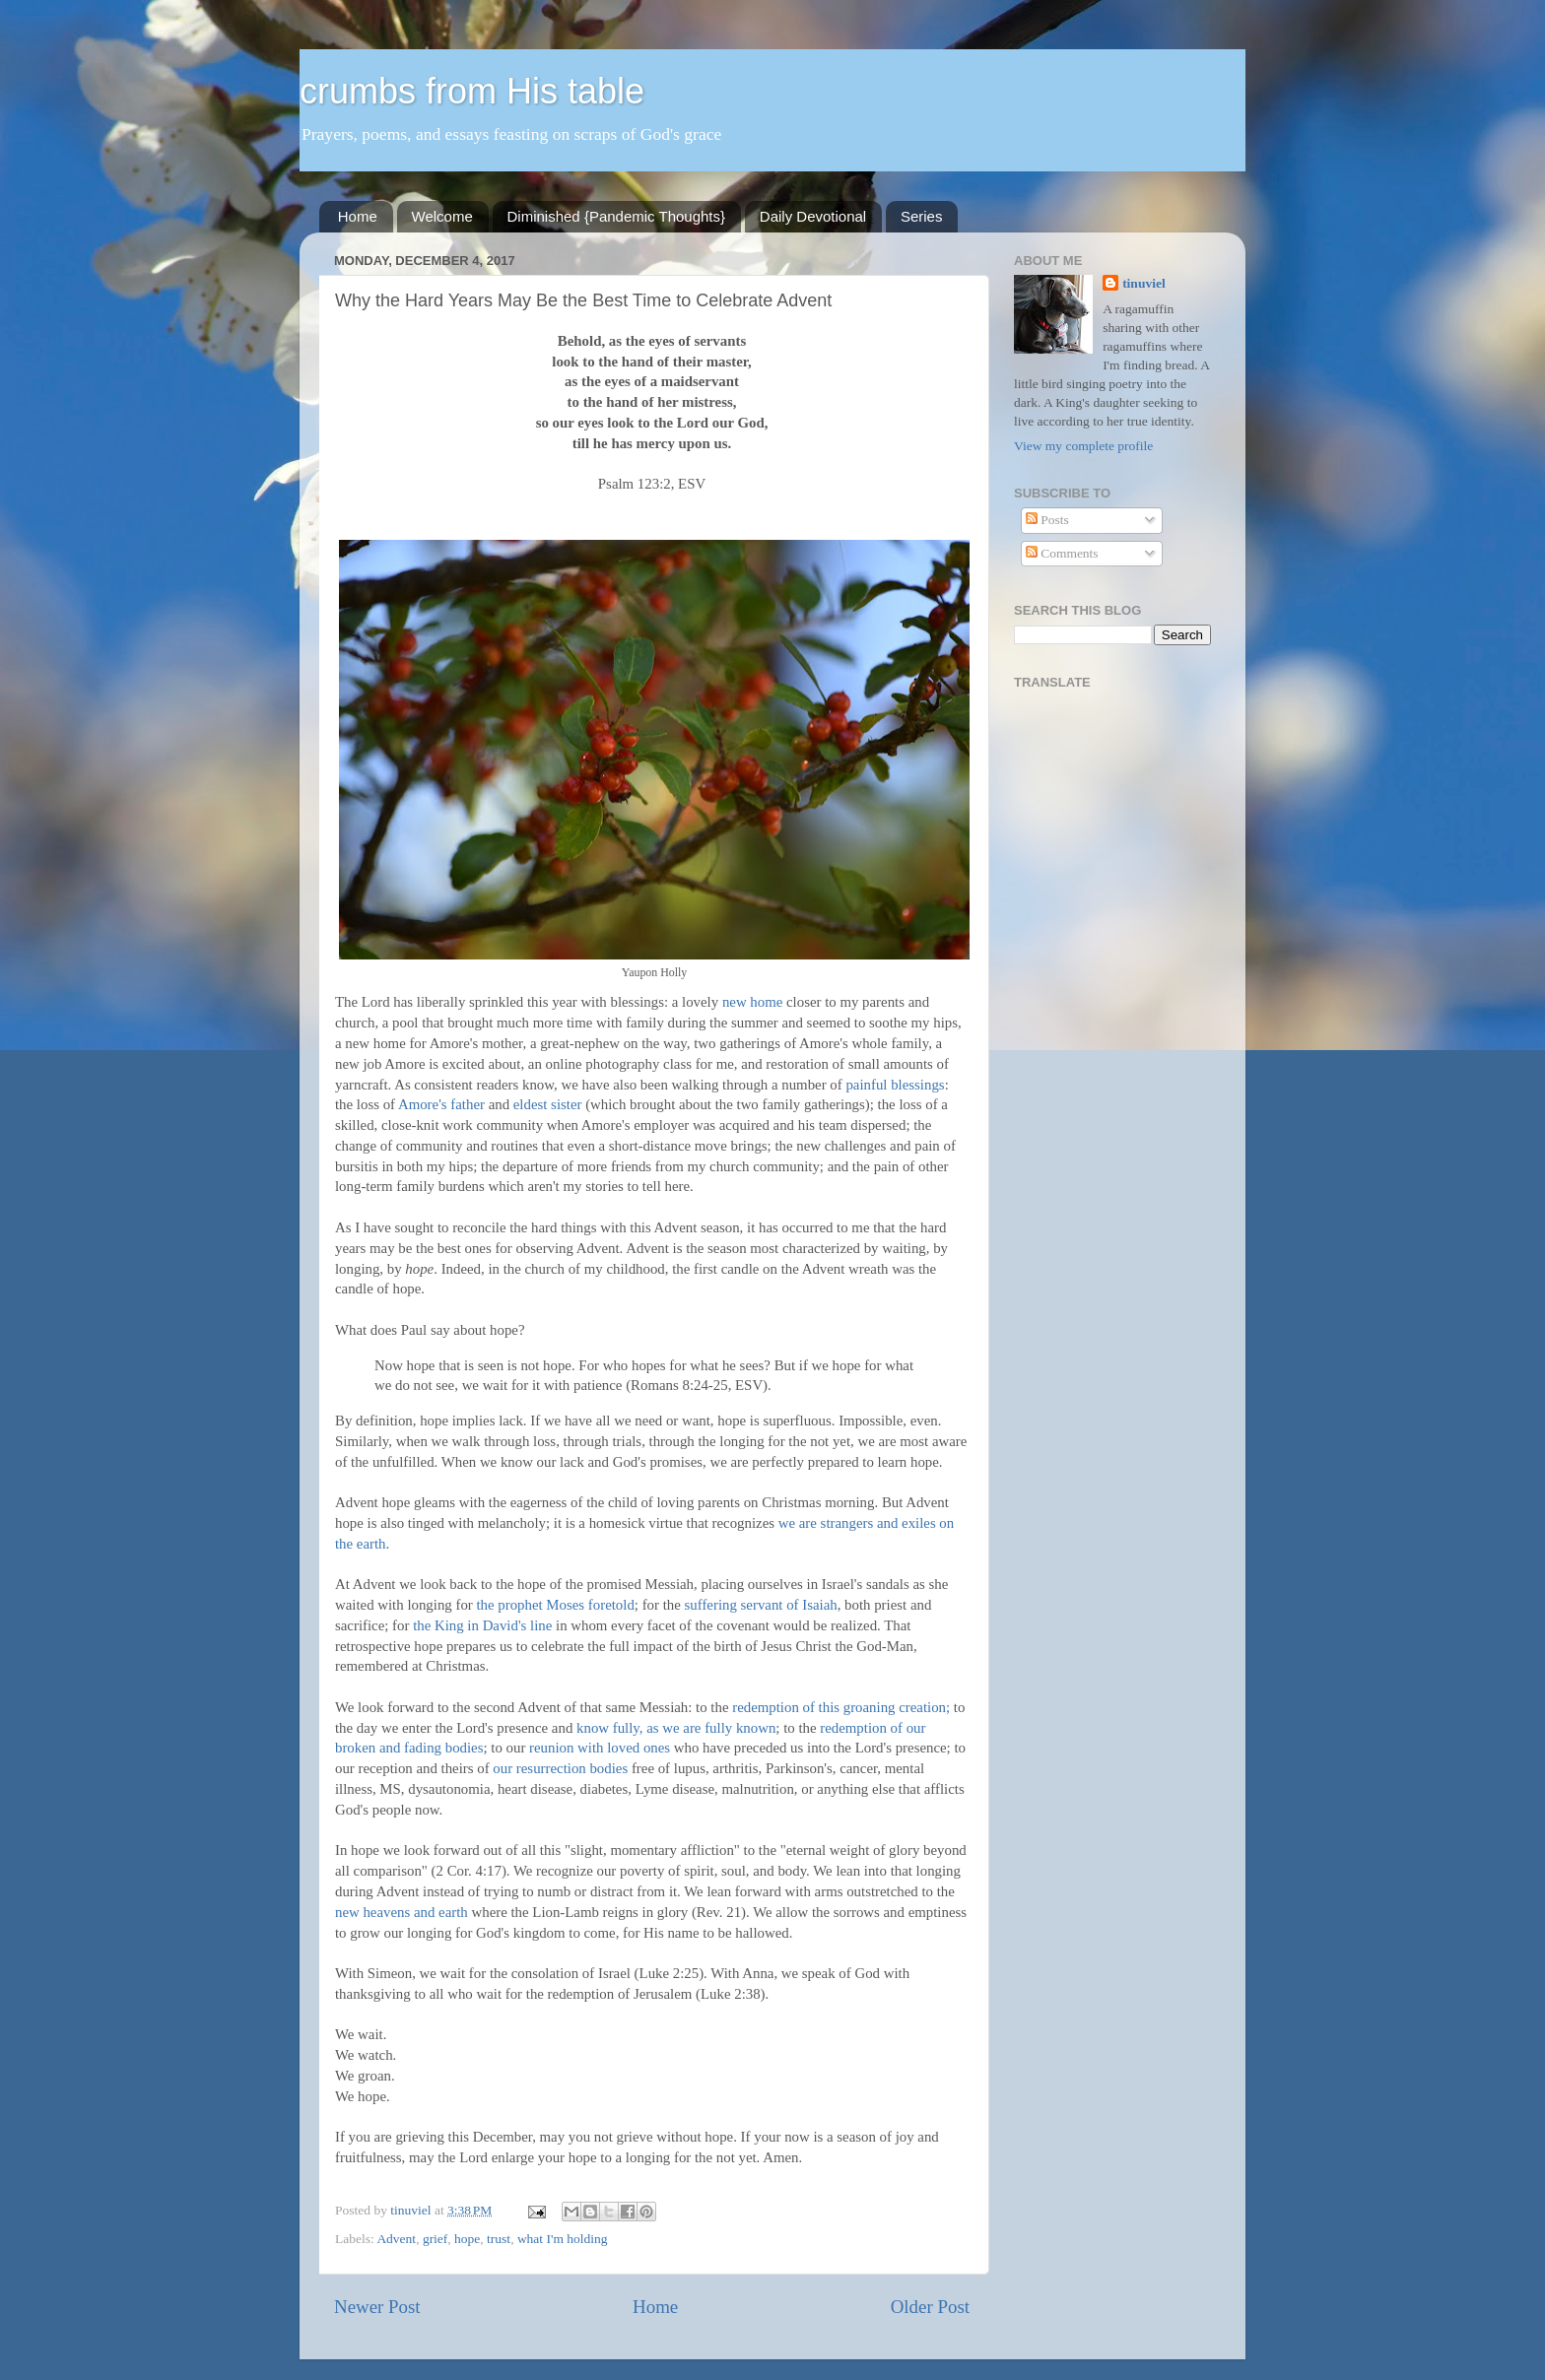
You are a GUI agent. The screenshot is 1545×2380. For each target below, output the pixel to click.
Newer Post (377, 2306)
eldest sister (547, 1104)
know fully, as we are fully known (675, 1728)
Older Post (930, 2306)
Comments (1062, 553)
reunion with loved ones (599, 1747)
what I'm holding (562, 2238)
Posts (1047, 519)
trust (498, 2238)
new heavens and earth (401, 1912)
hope (467, 2238)
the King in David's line (482, 1625)
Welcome (442, 216)
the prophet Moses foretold (555, 1605)
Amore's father (441, 1104)
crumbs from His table (472, 91)
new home (752, 1002)
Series (922, 216)
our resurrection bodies (560, 1768)
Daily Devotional (813, 216)
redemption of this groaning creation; (841, 1707)
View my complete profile (1083, 445)
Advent (396, 2238)
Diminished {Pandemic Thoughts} (616, 216)
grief (435, 2238)
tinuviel (1144, 283)
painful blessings (894, 1084)
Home (357, 216)
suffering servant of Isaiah (761, 1605)
